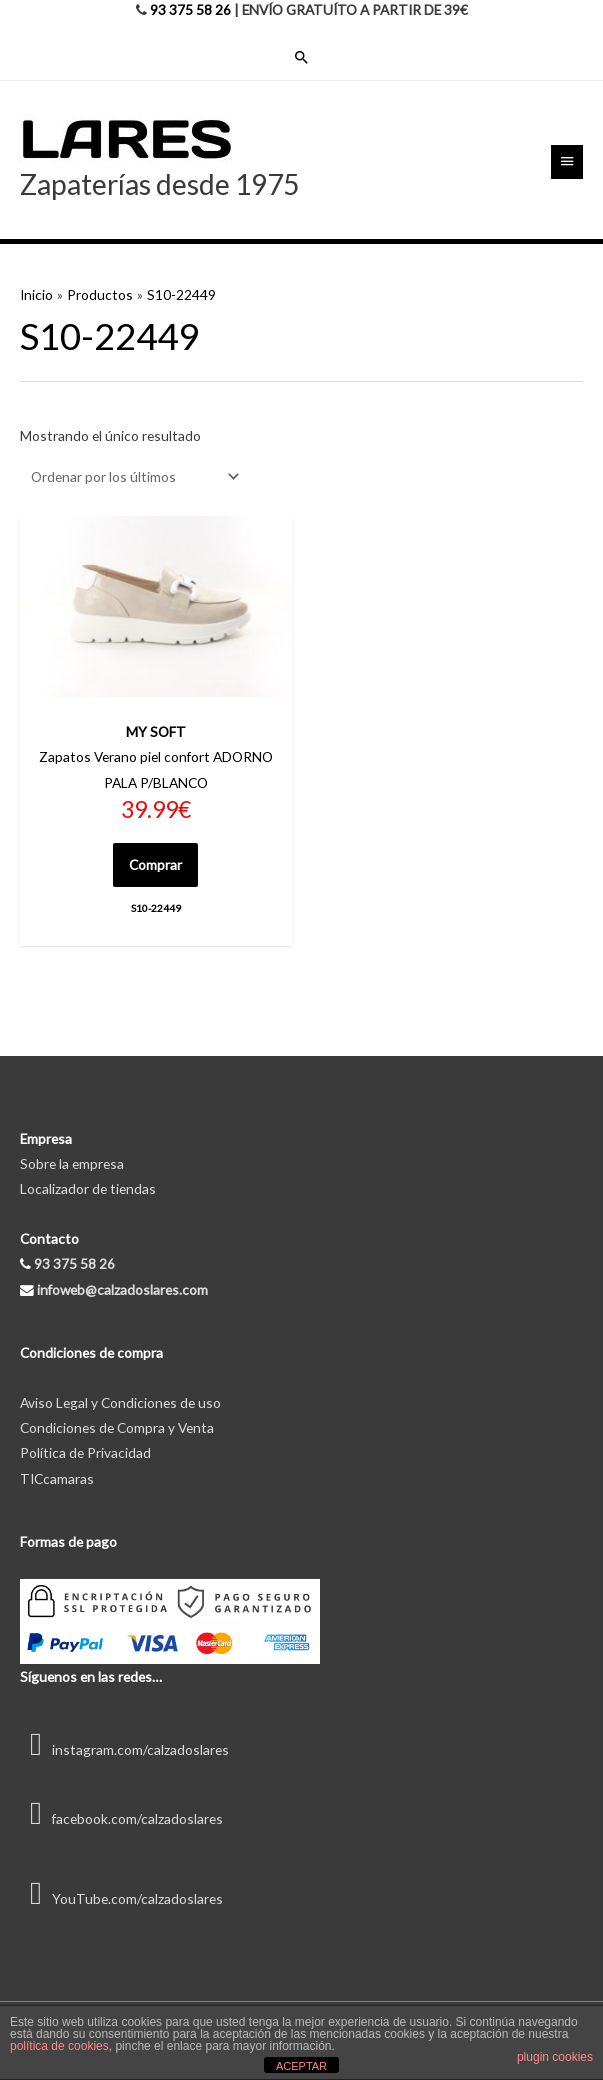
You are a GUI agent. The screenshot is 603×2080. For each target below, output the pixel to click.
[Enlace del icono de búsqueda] (302, 57)
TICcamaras (57, 1478)
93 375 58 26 (190, 9)
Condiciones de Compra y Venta (117, 1427)
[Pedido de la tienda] (131, 476)
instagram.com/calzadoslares (124, 1749)
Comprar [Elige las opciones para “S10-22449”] (155, 864)
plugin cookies (555, 2057)
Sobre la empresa (72, 1163)
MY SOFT (156, 731)
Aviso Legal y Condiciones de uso (120, 1402)
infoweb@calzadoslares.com (122, 1289)
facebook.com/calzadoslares (121, 1818)
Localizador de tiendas (88, 1188)
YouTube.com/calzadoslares (121, 1898)
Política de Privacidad (85, 1452)
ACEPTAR (301, 2066)
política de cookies (59, 2046)
